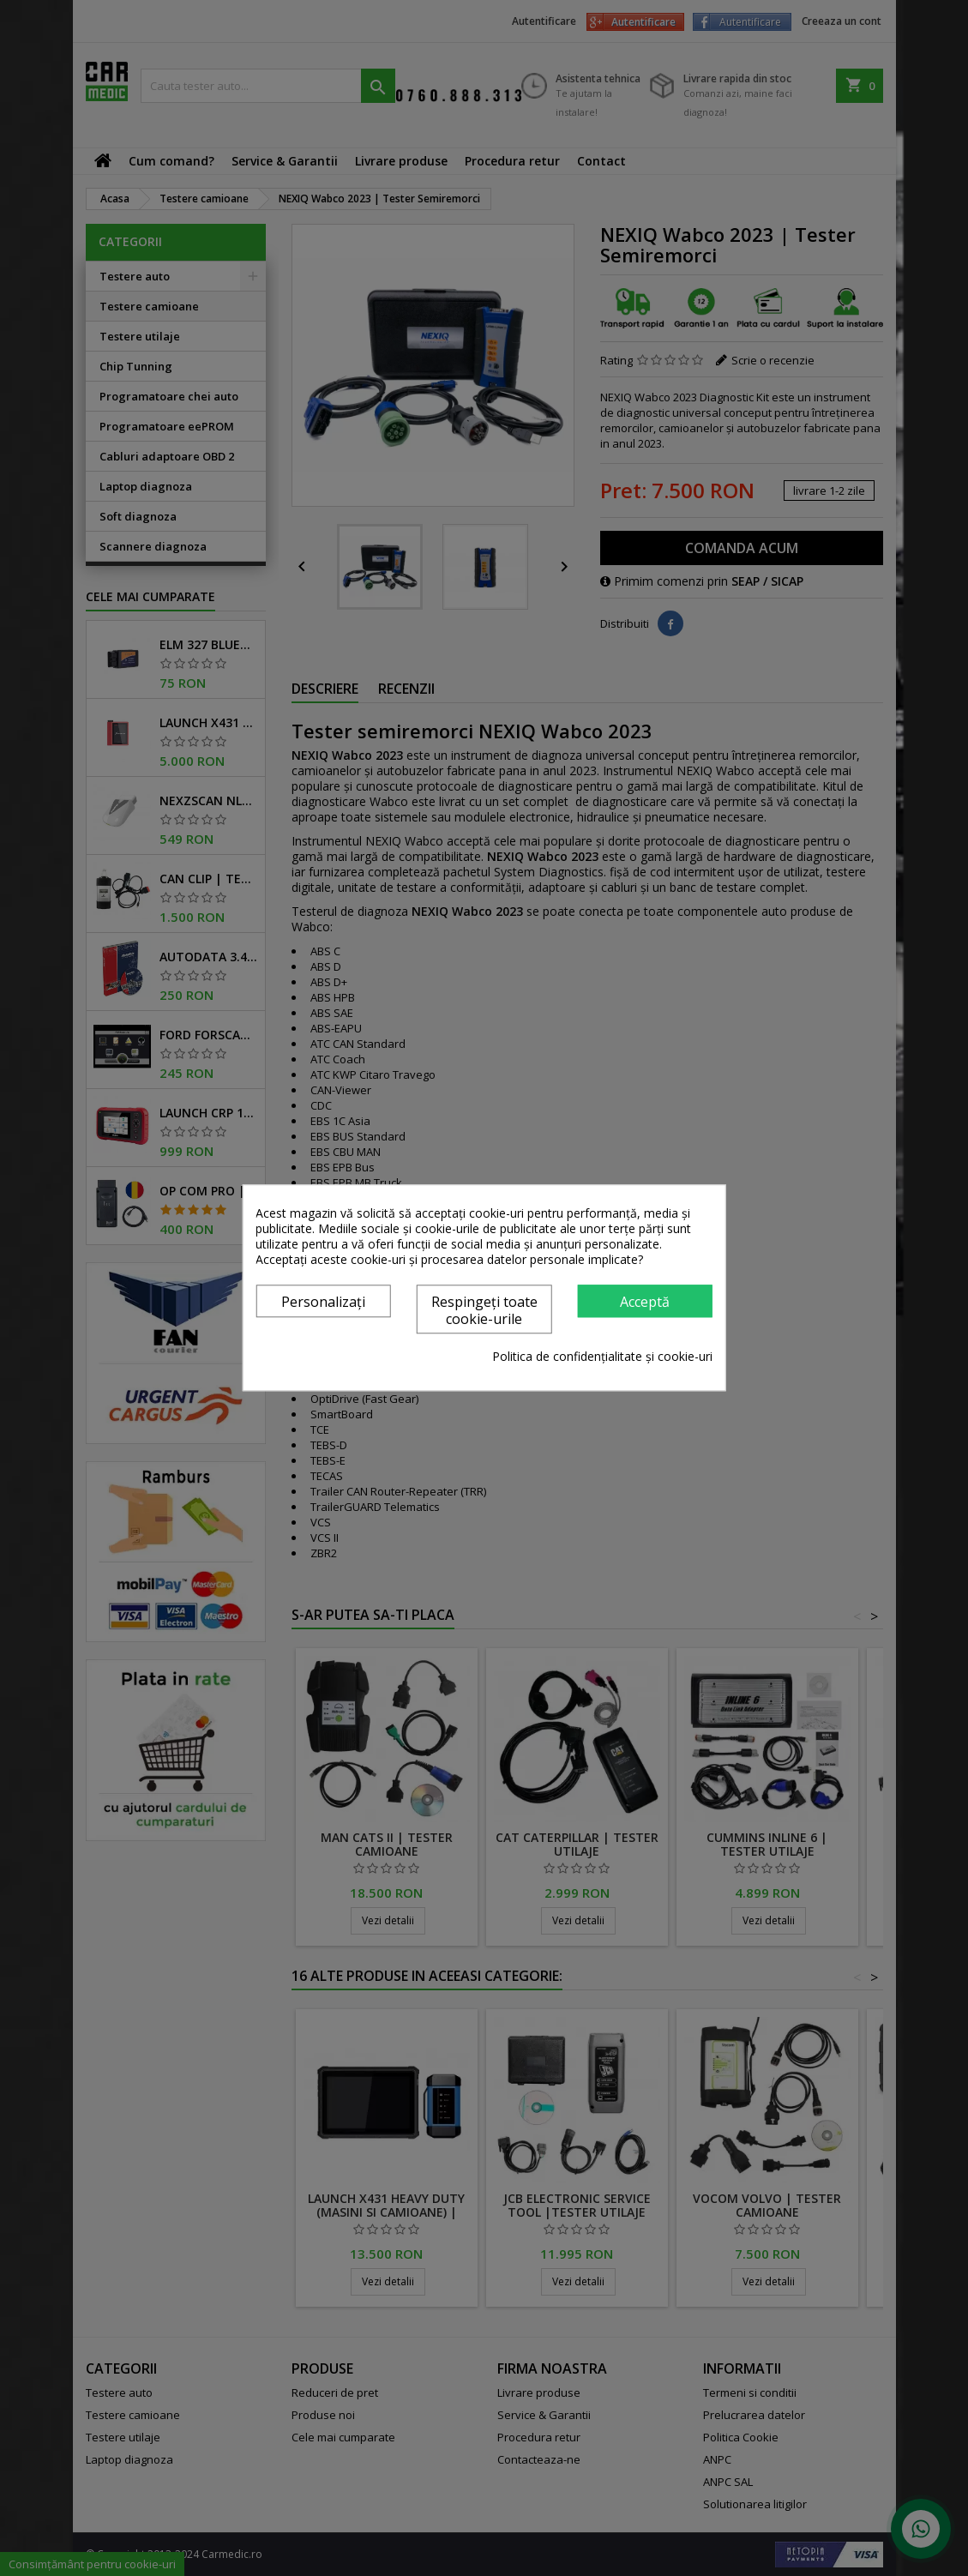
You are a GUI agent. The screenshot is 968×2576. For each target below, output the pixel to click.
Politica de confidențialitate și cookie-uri (602, 1357)
